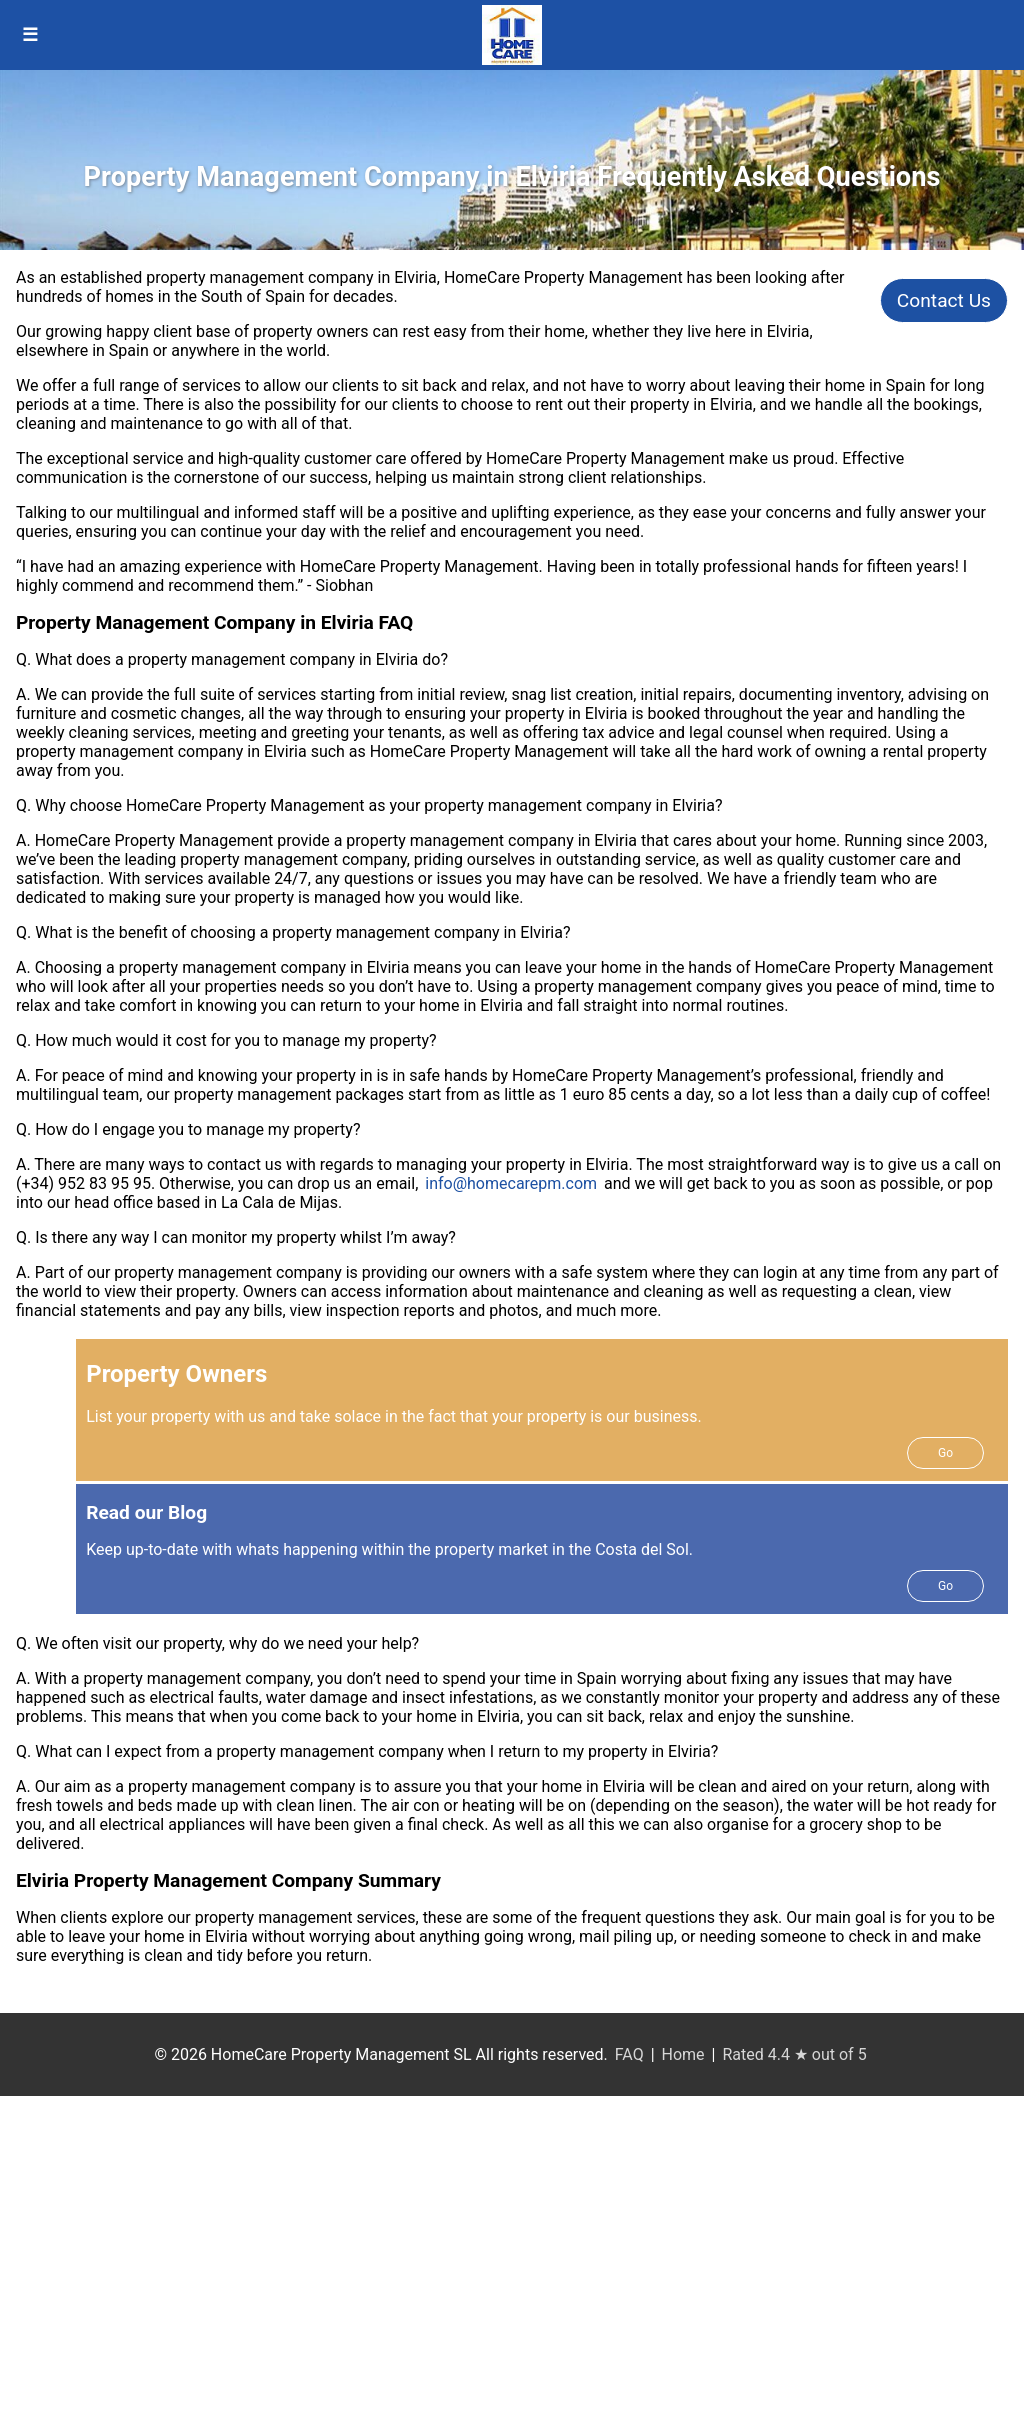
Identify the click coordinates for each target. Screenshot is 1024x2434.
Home (683, 2054)
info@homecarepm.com (511, 1183)
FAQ (629, 2054)
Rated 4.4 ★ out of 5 (794, 2054)
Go (945, 1453)
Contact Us (944, 300)
